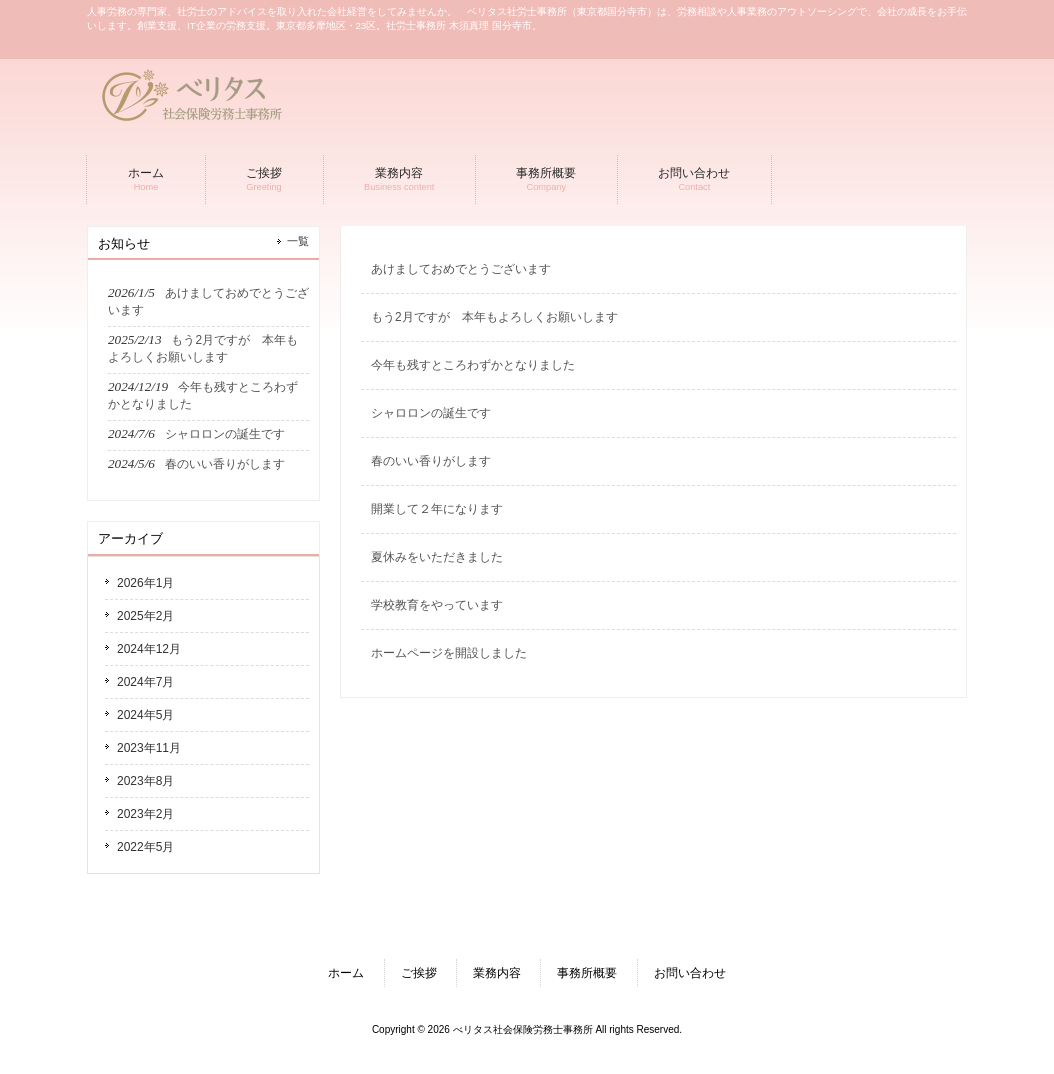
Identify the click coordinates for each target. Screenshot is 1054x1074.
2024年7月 (145, 682)
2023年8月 (145, 781)
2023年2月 (145, 814)
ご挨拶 (419, 973)
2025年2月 (145, 616)
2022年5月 (145, 847)
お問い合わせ (690, 973)
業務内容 (497, 973)
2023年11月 (149, 748)
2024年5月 (145, 715)
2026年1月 (145, 583)
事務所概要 (587, 973)
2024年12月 (149, 649)
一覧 (298, 241)
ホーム (346, 973)
